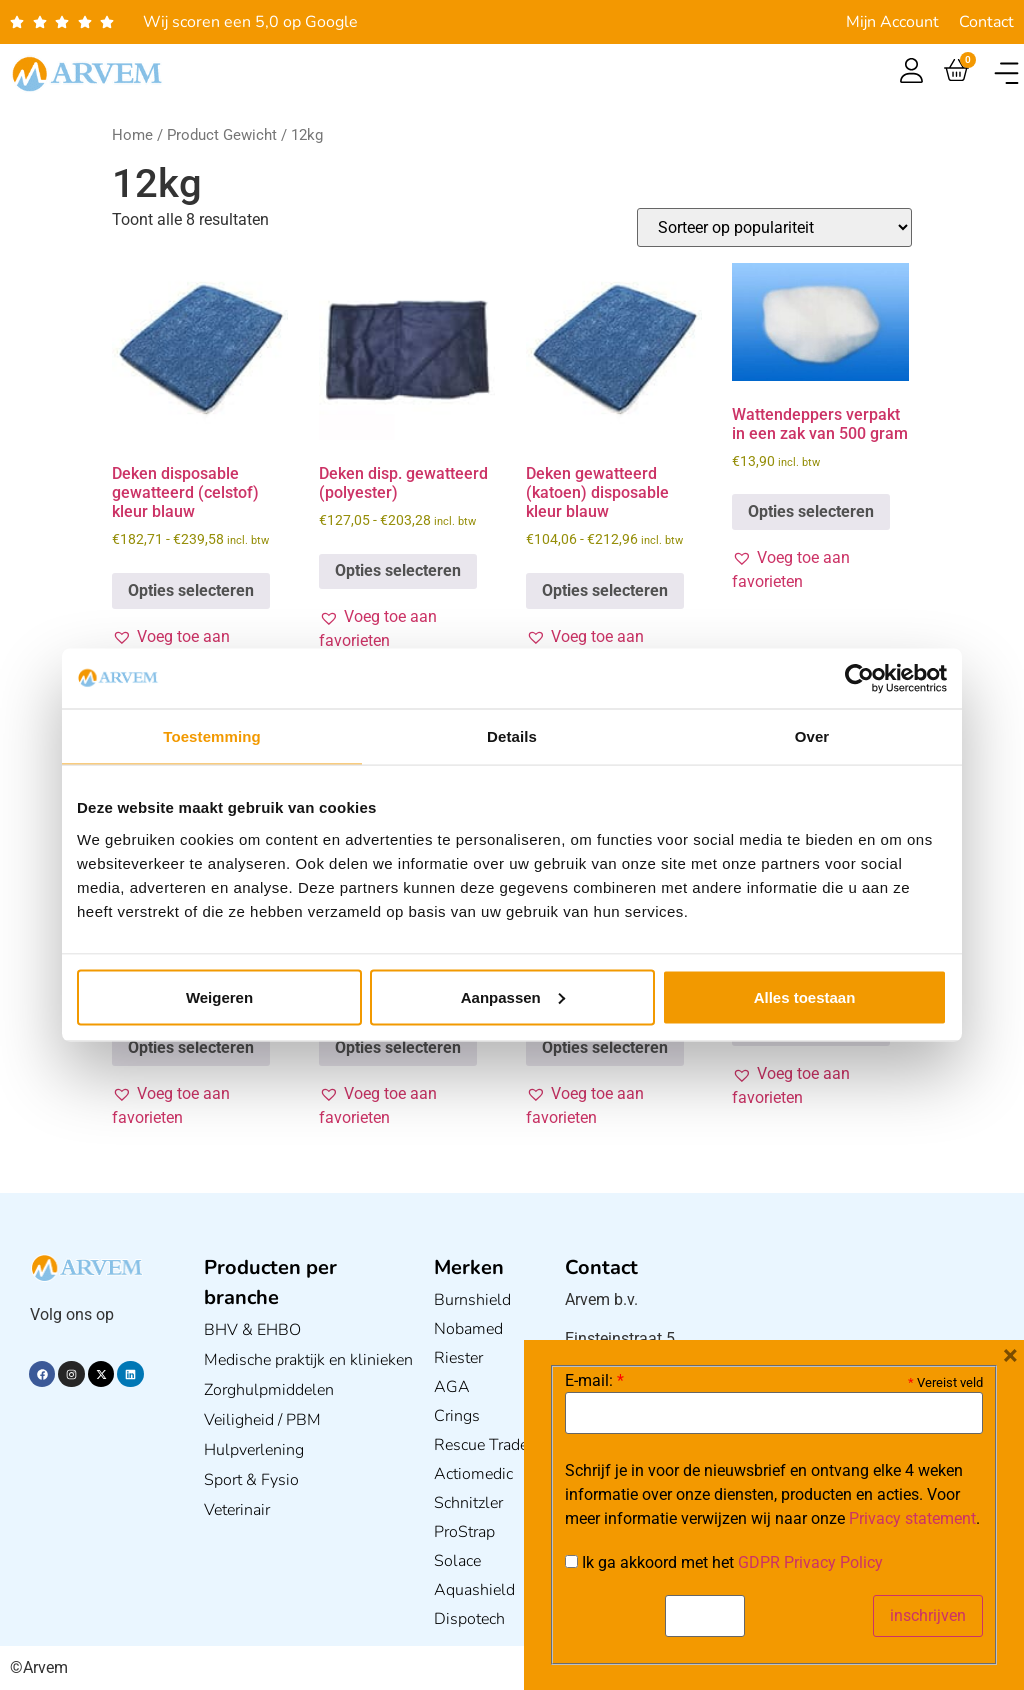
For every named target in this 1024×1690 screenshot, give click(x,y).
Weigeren (219, 996)
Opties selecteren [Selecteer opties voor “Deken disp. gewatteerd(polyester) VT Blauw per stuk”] (605, 1047)
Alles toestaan (805, 996)
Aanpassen (513, 996)
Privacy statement (912, 1518)
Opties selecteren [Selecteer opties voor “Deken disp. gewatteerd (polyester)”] (398, 570)
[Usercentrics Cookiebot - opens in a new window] (859, 679)
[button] (1006, 73)
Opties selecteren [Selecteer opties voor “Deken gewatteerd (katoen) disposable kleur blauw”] (605, 590)
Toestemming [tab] (212, 736)
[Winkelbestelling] (774, 227)
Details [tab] (512, 736)
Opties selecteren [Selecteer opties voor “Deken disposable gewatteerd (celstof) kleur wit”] (398, 1047)
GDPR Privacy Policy (810, 1562)
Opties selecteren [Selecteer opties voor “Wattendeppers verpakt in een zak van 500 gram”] (811, 511)
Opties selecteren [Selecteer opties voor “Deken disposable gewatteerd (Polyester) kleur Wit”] (191, 1047)
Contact (986, 22)
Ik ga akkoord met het (724, 1563)
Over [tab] (812, 736)
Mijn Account (892, 22)
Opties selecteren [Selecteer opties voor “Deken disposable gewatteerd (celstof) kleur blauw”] (191, 590)
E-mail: (594, 1381)
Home (132, 135)
